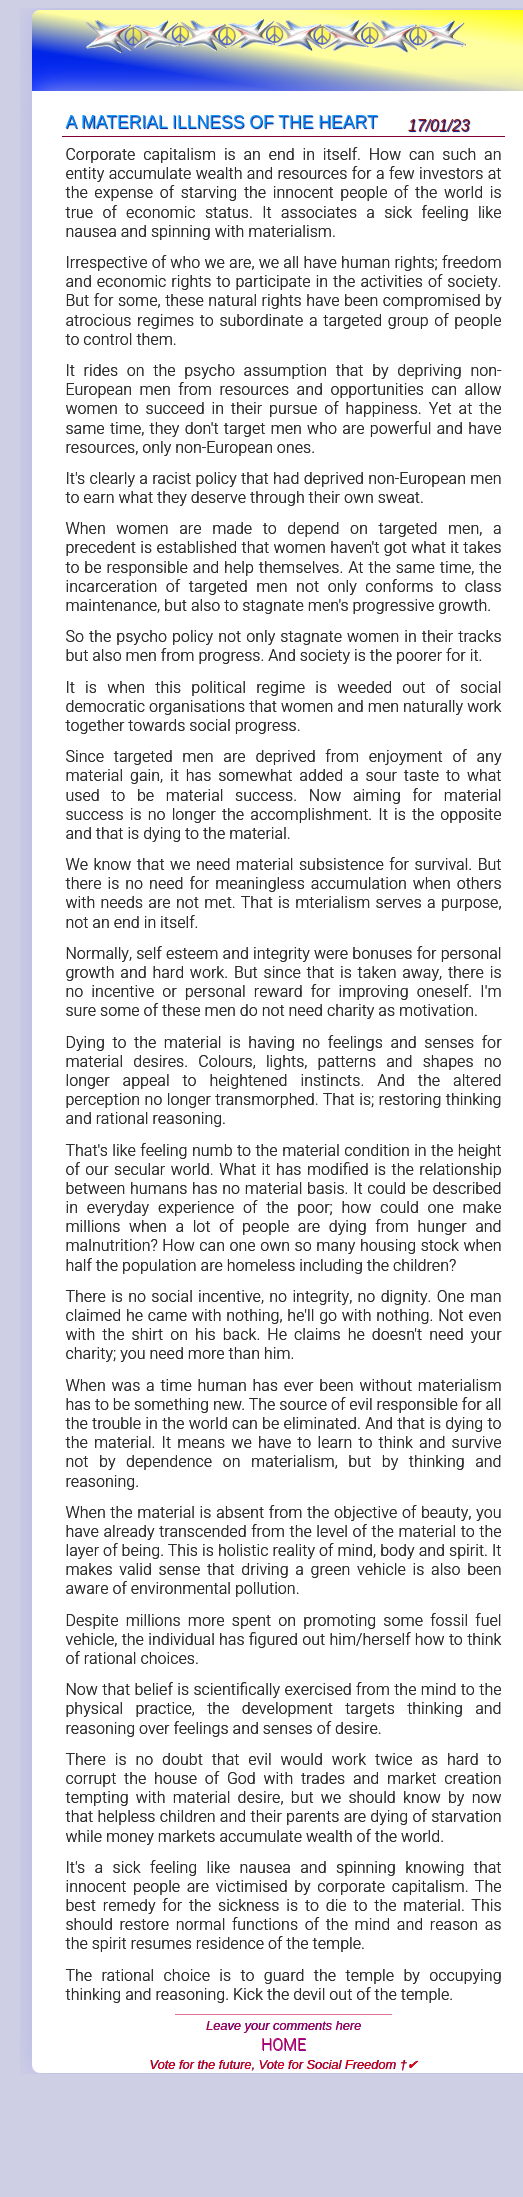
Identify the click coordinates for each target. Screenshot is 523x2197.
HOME (283, 2045)
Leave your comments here (283, 2025)
